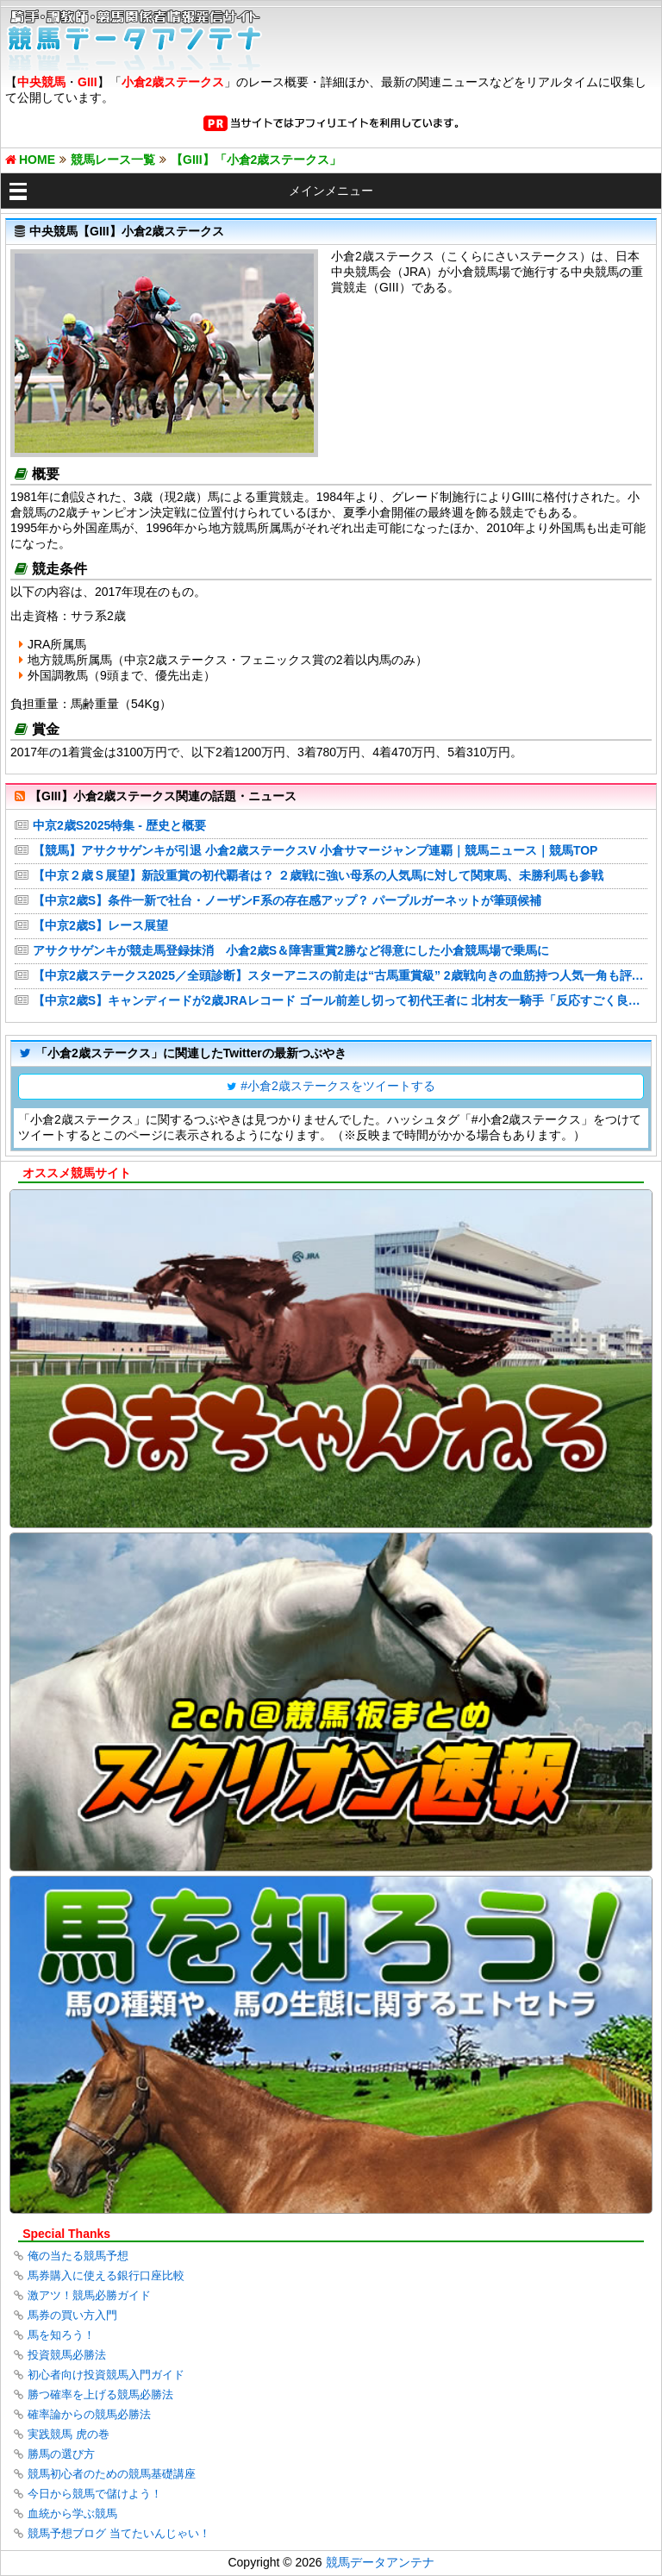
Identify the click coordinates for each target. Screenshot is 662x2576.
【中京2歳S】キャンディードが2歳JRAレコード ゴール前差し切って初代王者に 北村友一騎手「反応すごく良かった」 (340, 1000)
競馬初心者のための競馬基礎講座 (112, 2473)
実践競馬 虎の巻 (68, 2434)
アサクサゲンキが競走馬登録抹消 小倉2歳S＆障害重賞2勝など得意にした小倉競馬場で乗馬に (291, 950)
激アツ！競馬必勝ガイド (89, 2295)
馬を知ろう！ (61, 2334)
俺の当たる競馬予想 (78, 2255)
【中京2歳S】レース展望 (100, 925)
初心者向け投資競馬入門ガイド (106, 2374)
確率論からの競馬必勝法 (89, 2414)
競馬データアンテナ (380, 2562)
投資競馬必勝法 (67, 2354)
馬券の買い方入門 (72, 2315)
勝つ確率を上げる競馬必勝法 (100, 2394)
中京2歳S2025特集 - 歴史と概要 (119, 825)
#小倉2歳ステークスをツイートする (337, 1086)
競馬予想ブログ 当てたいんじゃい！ (119, 2533)
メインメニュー (331, 190)
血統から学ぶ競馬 (72, 2513)
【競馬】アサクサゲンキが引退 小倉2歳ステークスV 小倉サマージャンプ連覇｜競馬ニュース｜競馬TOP (315, 850)
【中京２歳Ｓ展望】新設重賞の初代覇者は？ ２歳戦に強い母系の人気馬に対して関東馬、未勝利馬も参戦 (318, 875)
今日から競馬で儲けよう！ (95, 2493)
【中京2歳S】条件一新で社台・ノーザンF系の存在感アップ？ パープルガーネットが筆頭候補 (287, 900)
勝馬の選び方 (61, 2454)
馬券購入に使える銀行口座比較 (106, 2275)
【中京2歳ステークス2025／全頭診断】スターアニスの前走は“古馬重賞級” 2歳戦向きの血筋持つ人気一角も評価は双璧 (340, 975)
